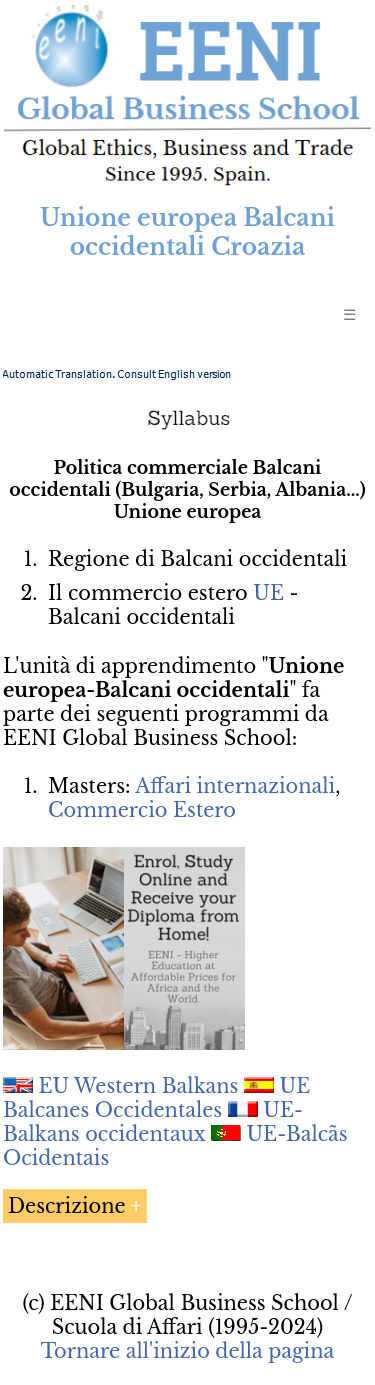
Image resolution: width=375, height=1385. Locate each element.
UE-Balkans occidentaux (153, 1122)
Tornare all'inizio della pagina (188, 1351)
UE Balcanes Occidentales (156, 1098)
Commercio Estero (142, 810)
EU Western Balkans (139, 1086)
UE (268, 593)
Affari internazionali (235, 786)
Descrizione (67, 1206)
